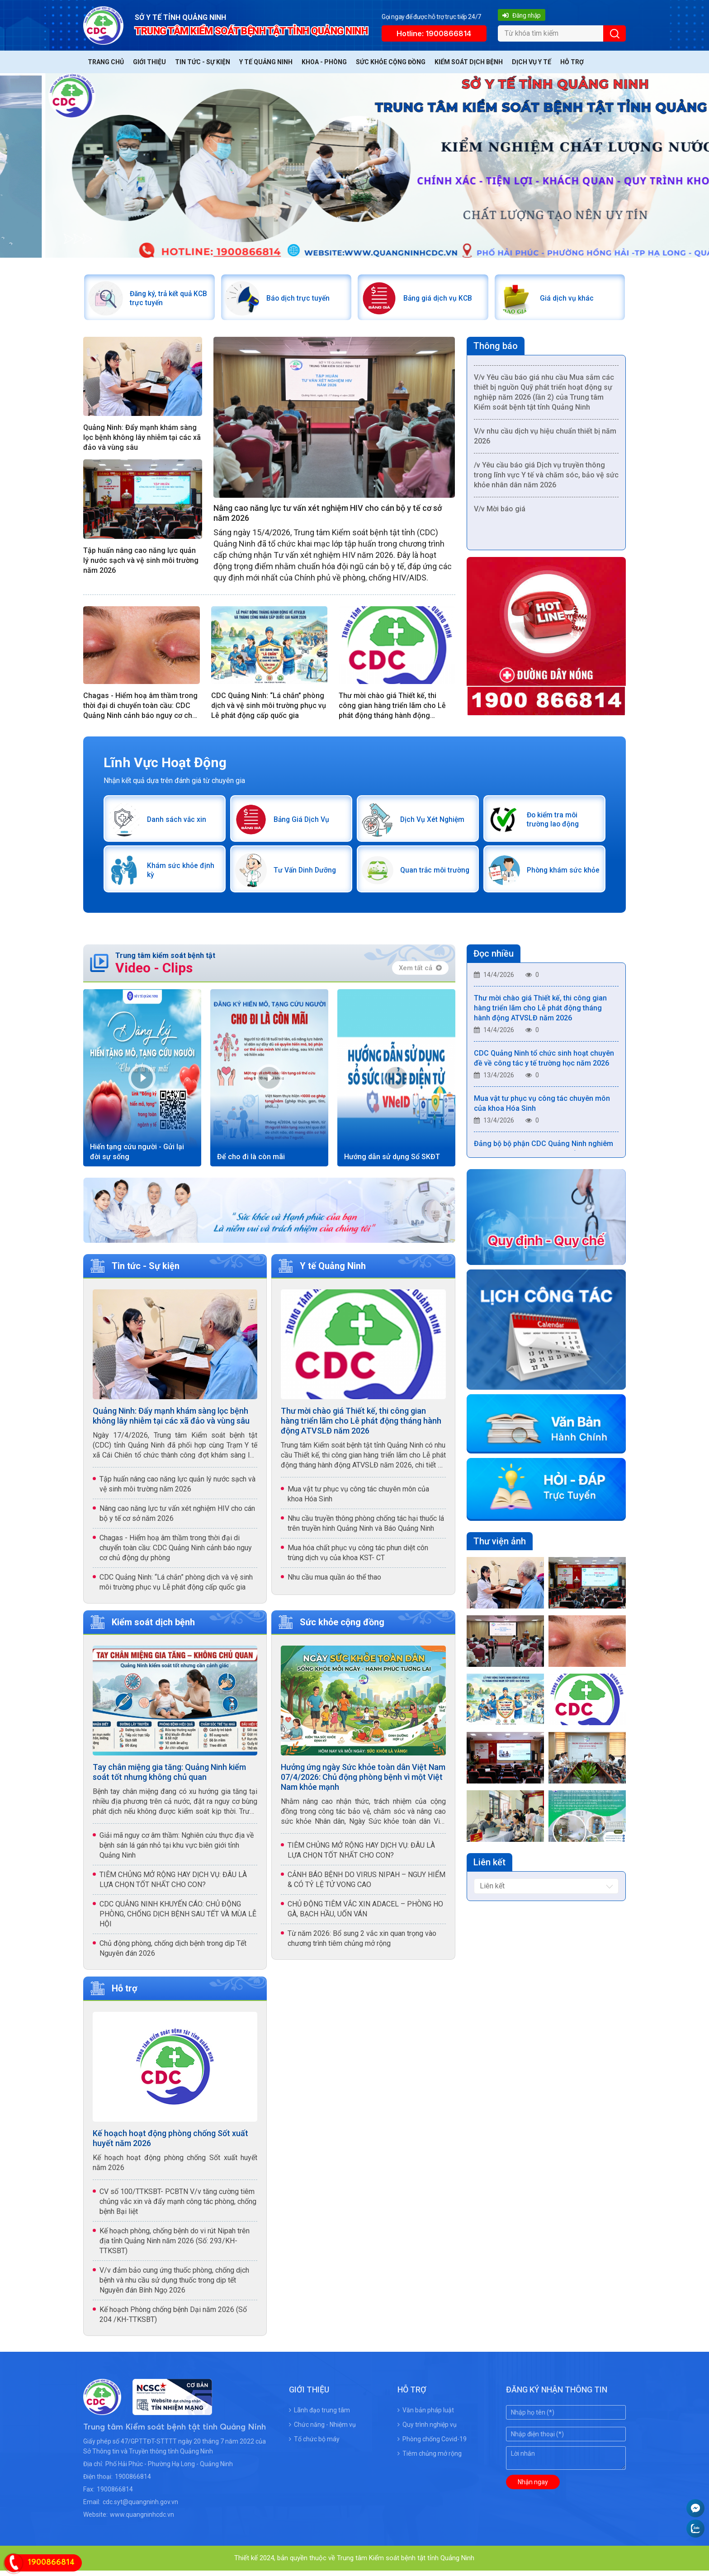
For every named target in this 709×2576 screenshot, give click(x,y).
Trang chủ (106, 62)
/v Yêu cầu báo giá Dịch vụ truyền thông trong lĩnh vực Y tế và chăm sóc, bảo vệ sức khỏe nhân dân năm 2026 (546, 479)
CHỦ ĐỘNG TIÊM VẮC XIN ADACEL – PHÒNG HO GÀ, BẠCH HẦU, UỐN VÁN (365, 1914)
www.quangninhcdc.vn (142, 2520)
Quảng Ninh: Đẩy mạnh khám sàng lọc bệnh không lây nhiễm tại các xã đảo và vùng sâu (142, 439)
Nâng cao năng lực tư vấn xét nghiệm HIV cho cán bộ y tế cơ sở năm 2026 (327, 515)
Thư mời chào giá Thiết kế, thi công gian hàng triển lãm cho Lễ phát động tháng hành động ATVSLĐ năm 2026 (392, 707)
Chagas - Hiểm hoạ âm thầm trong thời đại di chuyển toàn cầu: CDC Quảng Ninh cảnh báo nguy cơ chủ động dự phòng (140, 707)
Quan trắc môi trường (425, 874)
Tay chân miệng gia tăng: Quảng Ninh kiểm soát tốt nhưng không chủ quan (169, 1777)
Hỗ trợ (572, 62)
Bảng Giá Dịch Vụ (303, 822)
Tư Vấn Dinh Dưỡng (307, 874)
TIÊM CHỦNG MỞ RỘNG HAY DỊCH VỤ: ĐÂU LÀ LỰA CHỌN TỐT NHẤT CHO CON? (173, 1885)
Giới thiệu (149, 62)
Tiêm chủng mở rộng (429, 2459)
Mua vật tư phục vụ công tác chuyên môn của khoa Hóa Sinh (358, 1499)
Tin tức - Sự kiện (202, 62)
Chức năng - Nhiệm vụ (322, 2430)
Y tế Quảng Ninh (266, 62)
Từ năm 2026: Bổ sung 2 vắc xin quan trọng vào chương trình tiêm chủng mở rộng (362, 1943)
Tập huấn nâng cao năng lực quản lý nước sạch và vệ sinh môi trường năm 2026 (141, 562)
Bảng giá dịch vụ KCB (440, 299)
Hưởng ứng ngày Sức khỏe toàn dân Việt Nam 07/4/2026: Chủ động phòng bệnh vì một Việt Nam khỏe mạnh (363, 1782)
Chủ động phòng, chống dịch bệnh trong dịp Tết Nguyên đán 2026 (172, 1953)
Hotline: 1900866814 (434, 33)
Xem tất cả (420, 974)
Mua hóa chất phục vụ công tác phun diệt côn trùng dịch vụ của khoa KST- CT (358, 1558)
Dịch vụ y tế (531, 62)
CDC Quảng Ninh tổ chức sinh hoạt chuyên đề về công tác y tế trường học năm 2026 (544, 1066)
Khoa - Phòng (324, 62)
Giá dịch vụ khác (569, 299)
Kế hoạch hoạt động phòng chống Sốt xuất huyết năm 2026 (170, 2143)
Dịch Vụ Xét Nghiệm (435, 822)
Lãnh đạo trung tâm (319, 2415)
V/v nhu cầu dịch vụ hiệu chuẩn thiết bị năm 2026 (545, 440)
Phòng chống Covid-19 (432, 2444)
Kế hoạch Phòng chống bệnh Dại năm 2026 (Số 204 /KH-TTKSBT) (173, 2320)
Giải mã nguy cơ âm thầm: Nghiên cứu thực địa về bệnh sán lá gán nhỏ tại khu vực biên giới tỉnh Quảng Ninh (176, 1850)
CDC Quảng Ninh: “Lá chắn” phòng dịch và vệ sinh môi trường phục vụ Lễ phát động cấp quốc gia (268, 707)
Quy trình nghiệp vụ (427, 2430)
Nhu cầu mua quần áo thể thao (334, 1582)
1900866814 (133, 2482)
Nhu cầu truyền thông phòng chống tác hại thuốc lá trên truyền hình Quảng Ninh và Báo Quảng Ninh (366, 1528)
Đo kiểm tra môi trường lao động (555, 822)
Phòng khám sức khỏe (557, 874)
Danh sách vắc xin (179, 822)
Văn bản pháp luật (425, 2415)
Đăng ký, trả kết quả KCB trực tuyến (164, 299)
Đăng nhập (521, 15)
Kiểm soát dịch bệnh (469, 62)
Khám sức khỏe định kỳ (174, 874)
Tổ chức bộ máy (314, 2444)
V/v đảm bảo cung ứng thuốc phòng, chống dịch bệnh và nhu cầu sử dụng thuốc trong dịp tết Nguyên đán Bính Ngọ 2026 (174, 2285)
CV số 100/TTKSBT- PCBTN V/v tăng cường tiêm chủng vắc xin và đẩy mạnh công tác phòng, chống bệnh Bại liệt (177, 2207)
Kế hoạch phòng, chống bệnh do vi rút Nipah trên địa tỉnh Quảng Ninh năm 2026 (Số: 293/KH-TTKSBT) (174, 2246)
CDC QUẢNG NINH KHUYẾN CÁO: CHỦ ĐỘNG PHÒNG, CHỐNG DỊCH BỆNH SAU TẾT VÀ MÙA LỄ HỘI (177, 1919)
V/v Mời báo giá (499, 513)
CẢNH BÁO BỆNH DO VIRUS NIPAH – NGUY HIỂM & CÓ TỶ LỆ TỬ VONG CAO (366, 1885)
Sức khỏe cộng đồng (390, 62)
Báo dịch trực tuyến (301, 299)
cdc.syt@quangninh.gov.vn (140, 2507)
